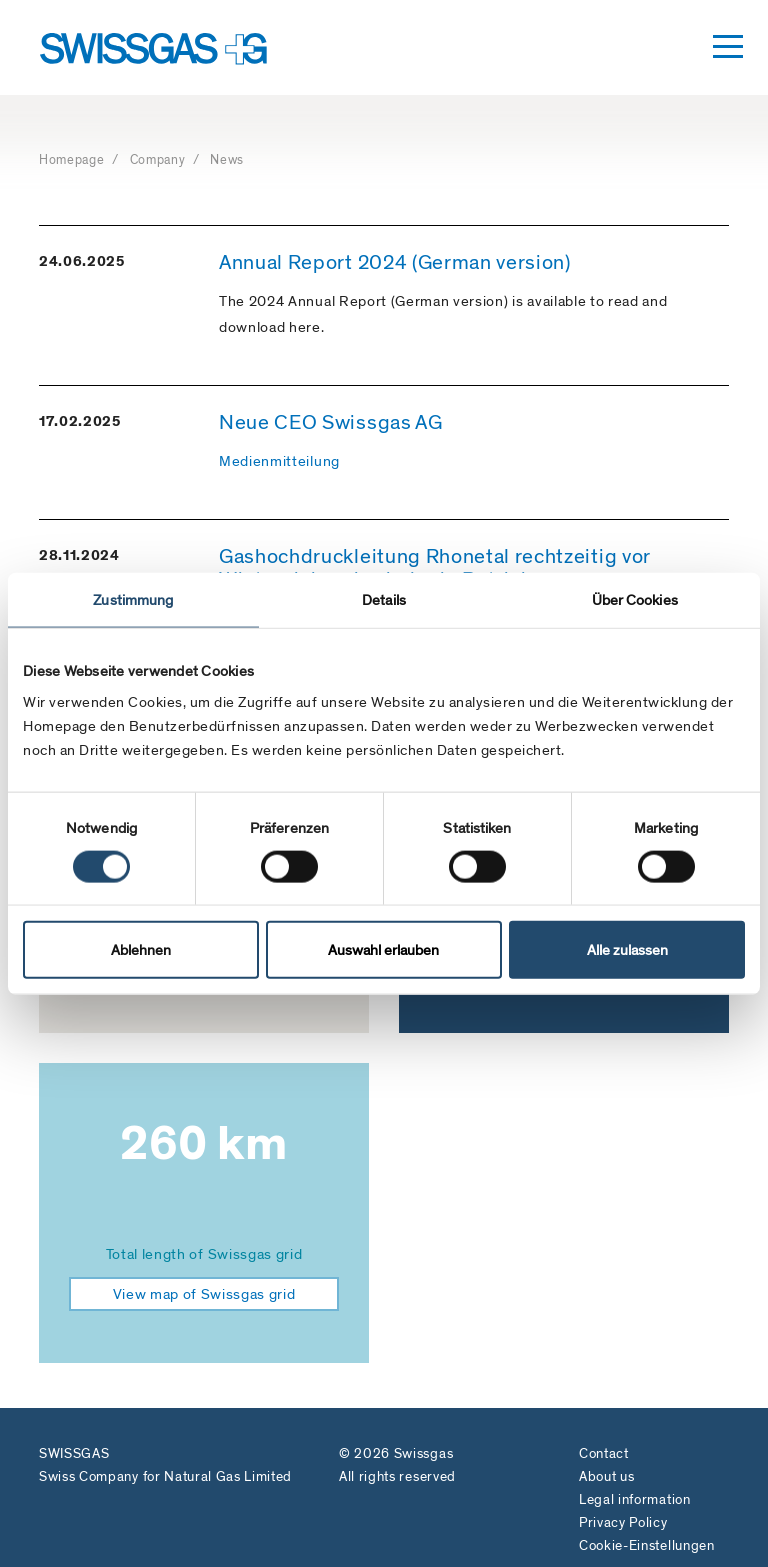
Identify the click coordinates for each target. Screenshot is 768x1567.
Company (159, 160)
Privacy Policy (623, 1522)
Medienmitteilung (279, 461)
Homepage (73, 160)
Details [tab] (384, 599)
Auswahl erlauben (383, 950)
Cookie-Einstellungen (647, 1545)
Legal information (635, 1499)
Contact (604, 1453)
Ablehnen (141, 950)
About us (606, 1476)
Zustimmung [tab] (133, 599)
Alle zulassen (627, 950)
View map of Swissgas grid (204, 1294)
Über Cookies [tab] (635, 599)
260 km (203, 1143)
